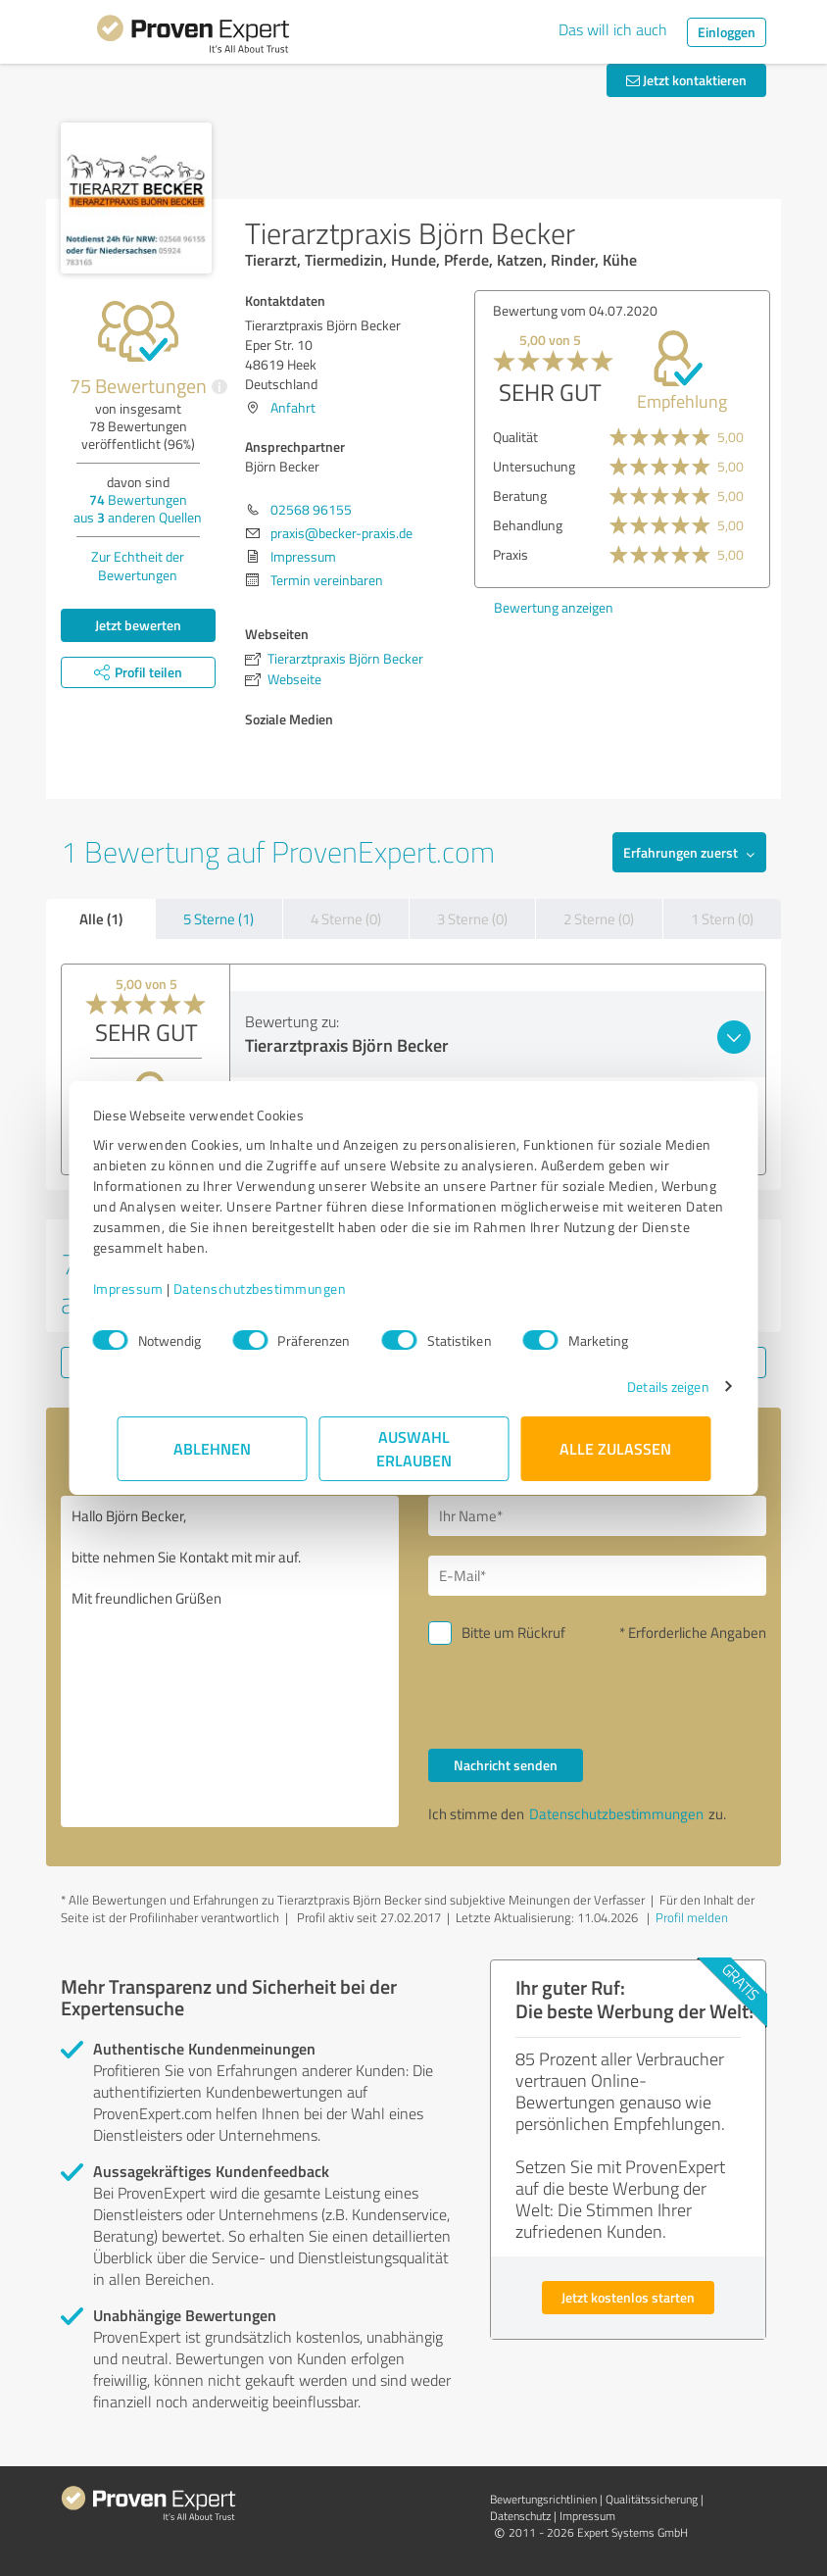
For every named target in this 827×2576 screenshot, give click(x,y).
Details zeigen (644, 1386)
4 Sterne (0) (346, 919)
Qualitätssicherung (652, 2499)
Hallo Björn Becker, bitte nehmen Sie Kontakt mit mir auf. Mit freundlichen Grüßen (230, 1661)
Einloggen (726, 32)
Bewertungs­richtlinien (543, 2499)
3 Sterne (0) (472, 919)
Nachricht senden (506, 1765)
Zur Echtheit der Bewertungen (137, 565)
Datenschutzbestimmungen (283, 1288)
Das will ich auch (613, 29)
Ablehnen (212, 1448)
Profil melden (692, 1917)
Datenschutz (520, 2515)
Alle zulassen (615, 1448)
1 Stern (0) (722, 919)
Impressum (152, 1288)
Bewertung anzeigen (553, 607)
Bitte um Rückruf (513, 1632)
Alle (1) (100, 918)
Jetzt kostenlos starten (628, 2297)
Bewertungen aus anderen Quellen (137, 508)
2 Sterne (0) (598, 919)
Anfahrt (293, 407)
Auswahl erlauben (414, 1448)
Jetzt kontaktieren (686, 80)
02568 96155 (311, 509)
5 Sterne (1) (218, 919)
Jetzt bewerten (138, 625)
